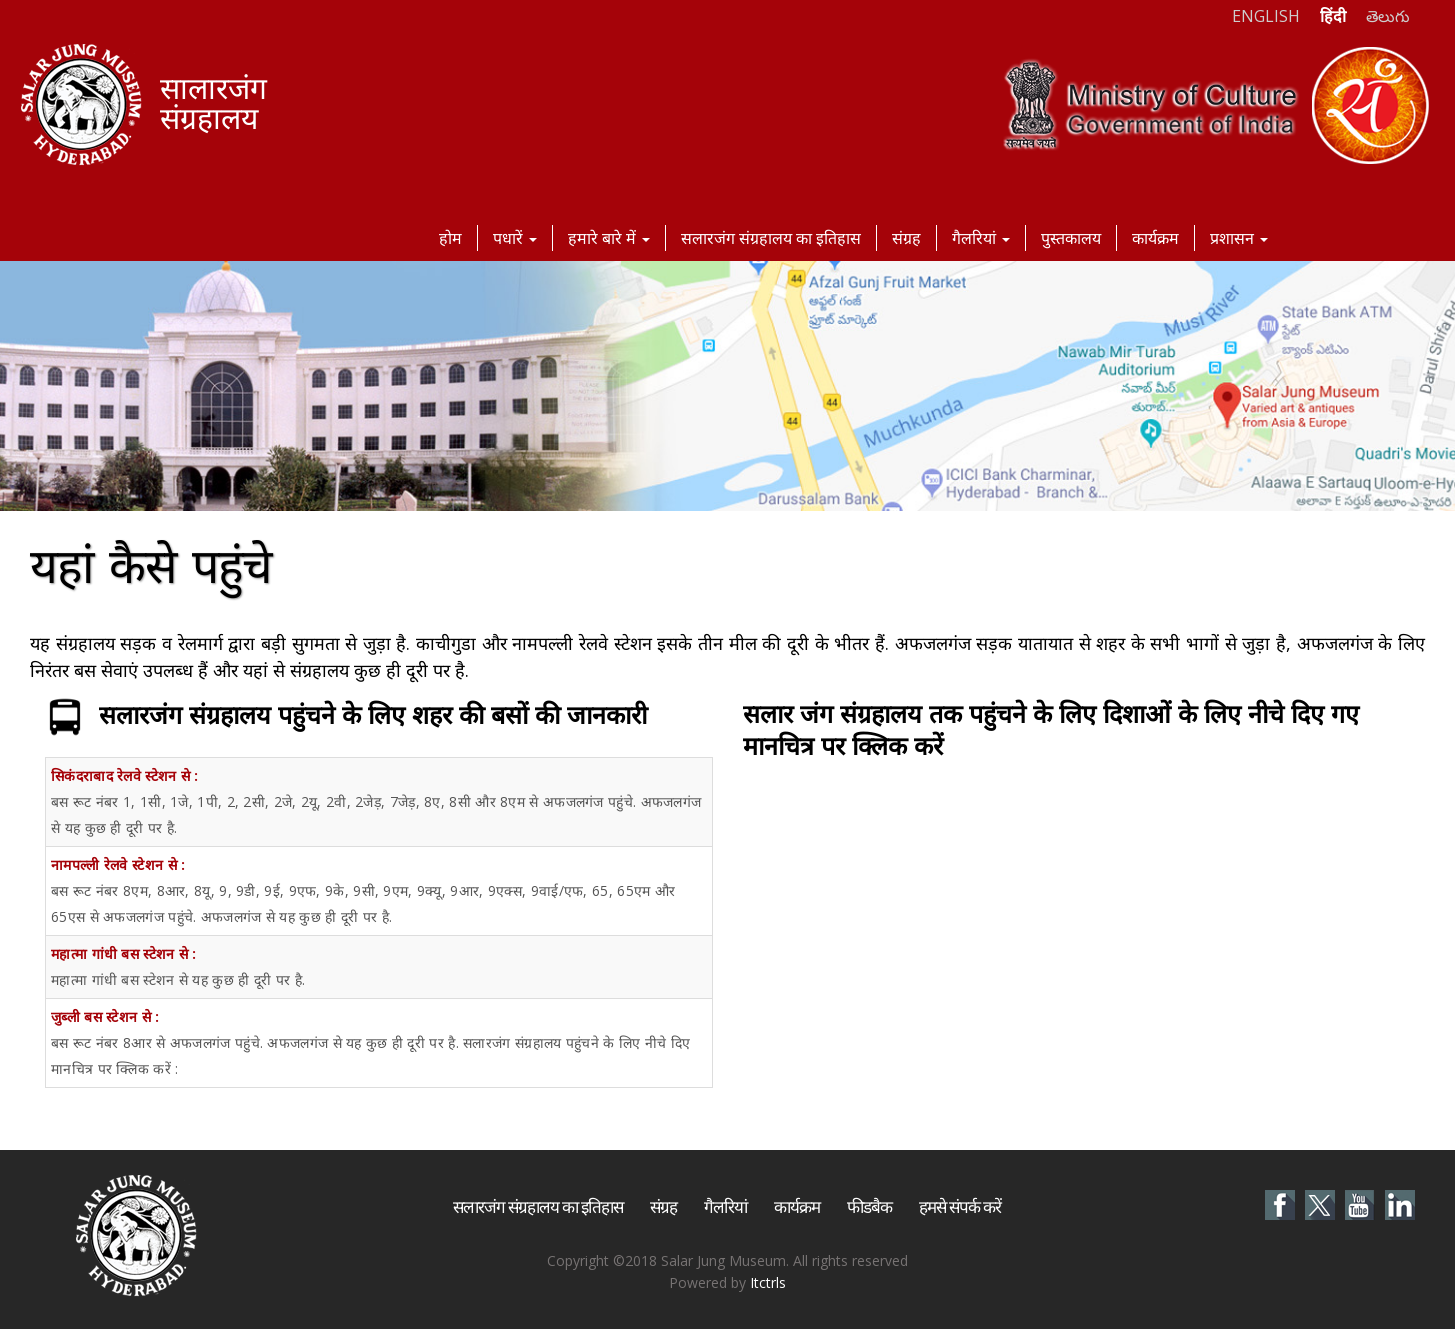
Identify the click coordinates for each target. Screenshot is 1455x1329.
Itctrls (768, 1282)
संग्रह (906, 238)
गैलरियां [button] (981, 238)
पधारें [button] (515, 238)
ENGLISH (1266, 16)
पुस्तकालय (1071, 238)
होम (450, 238)
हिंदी (1333, 16)
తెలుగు (1388, 16)
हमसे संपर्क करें (960, 1206)
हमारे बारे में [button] (609, 238)
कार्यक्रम (1155, 238)
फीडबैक (869, 1206)
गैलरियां (725, 1206)
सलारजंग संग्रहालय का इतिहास (771, 238)
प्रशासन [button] (1239, 238)
